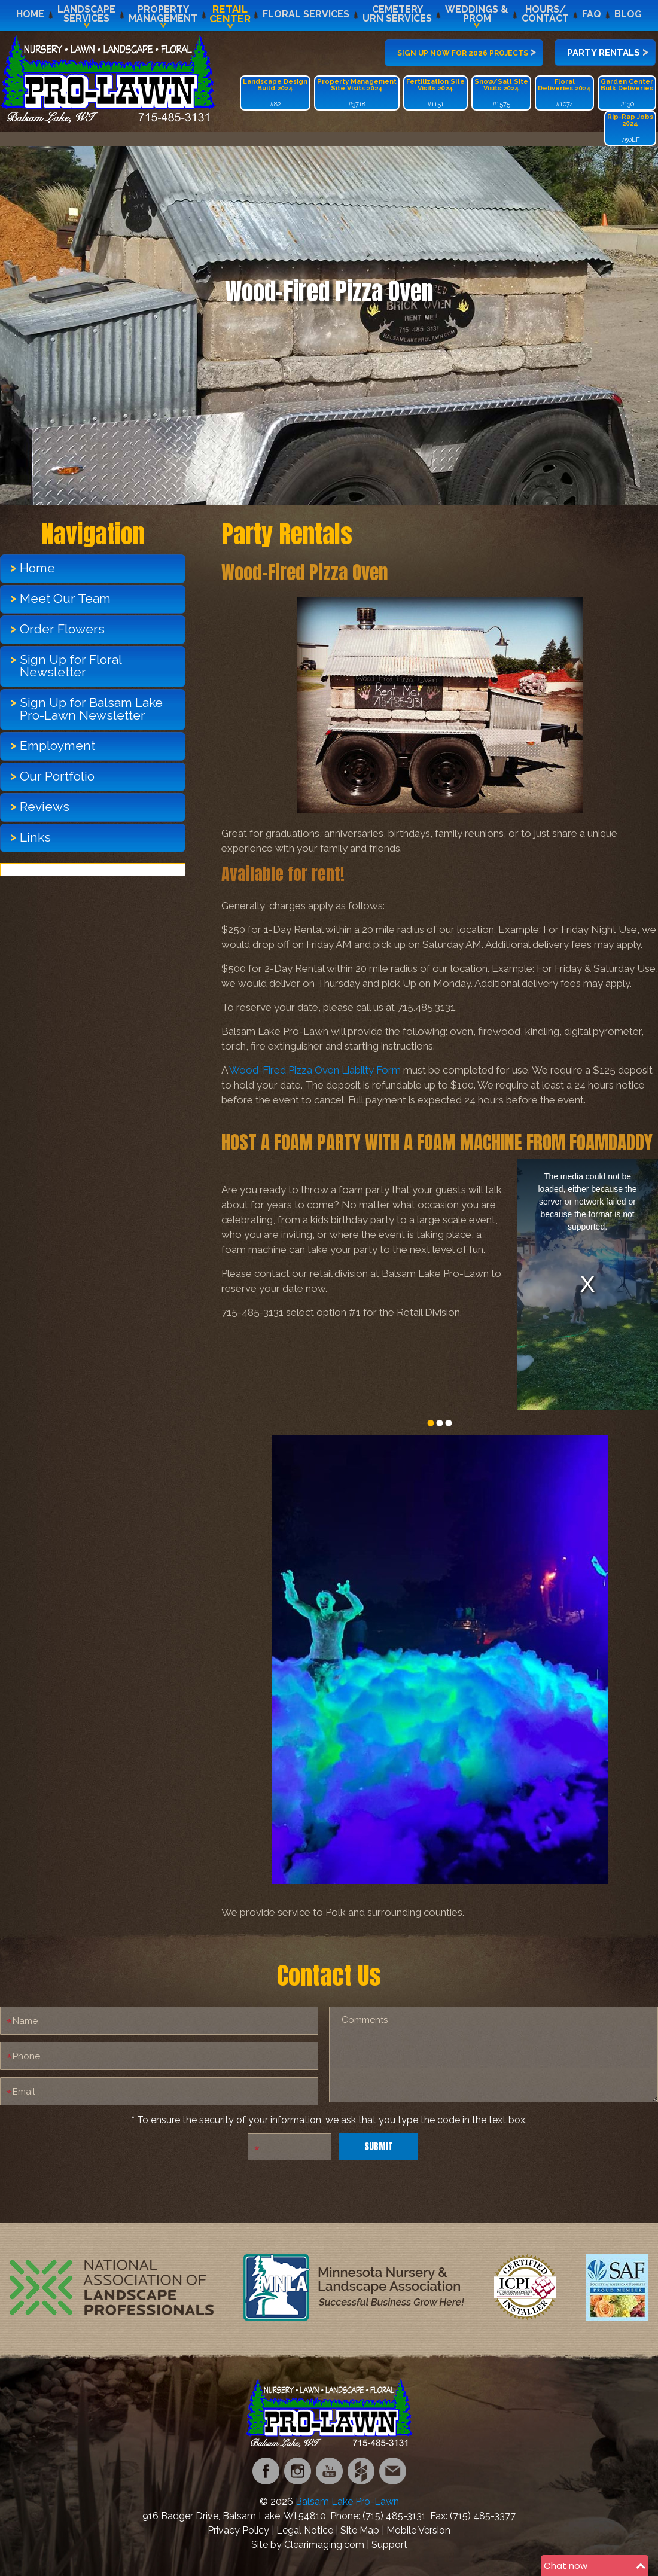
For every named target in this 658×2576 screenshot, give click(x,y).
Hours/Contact (545, 14)
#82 (275, 93)
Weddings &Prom (476, 14)
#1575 (501, 93)
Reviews (44, 806)
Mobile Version (418, 2530)
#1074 (564, 93)
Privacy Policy (238, 2530)
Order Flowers (62, 628)
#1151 (435, 93)
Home (30, 14)
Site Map (359, 2530)
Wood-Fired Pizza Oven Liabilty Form (315, 1070)
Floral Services (306, 14)
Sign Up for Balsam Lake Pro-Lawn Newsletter (91, 709)
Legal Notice (304, 2530)
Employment (57, 745)
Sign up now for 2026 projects (466, 51)
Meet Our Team (65, 598)
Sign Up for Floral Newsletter (71, 665)
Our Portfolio (57, 776)
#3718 (357, 93)
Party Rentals (607, 51)
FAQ (591, 14)
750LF (630, 128)
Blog (628, 14)
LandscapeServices (86, 14)
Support (389, 2544)
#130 (627, 93)
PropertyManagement (163, 14)
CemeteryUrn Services (397, 14)
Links (35, 837)
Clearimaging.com (324, 2544)
